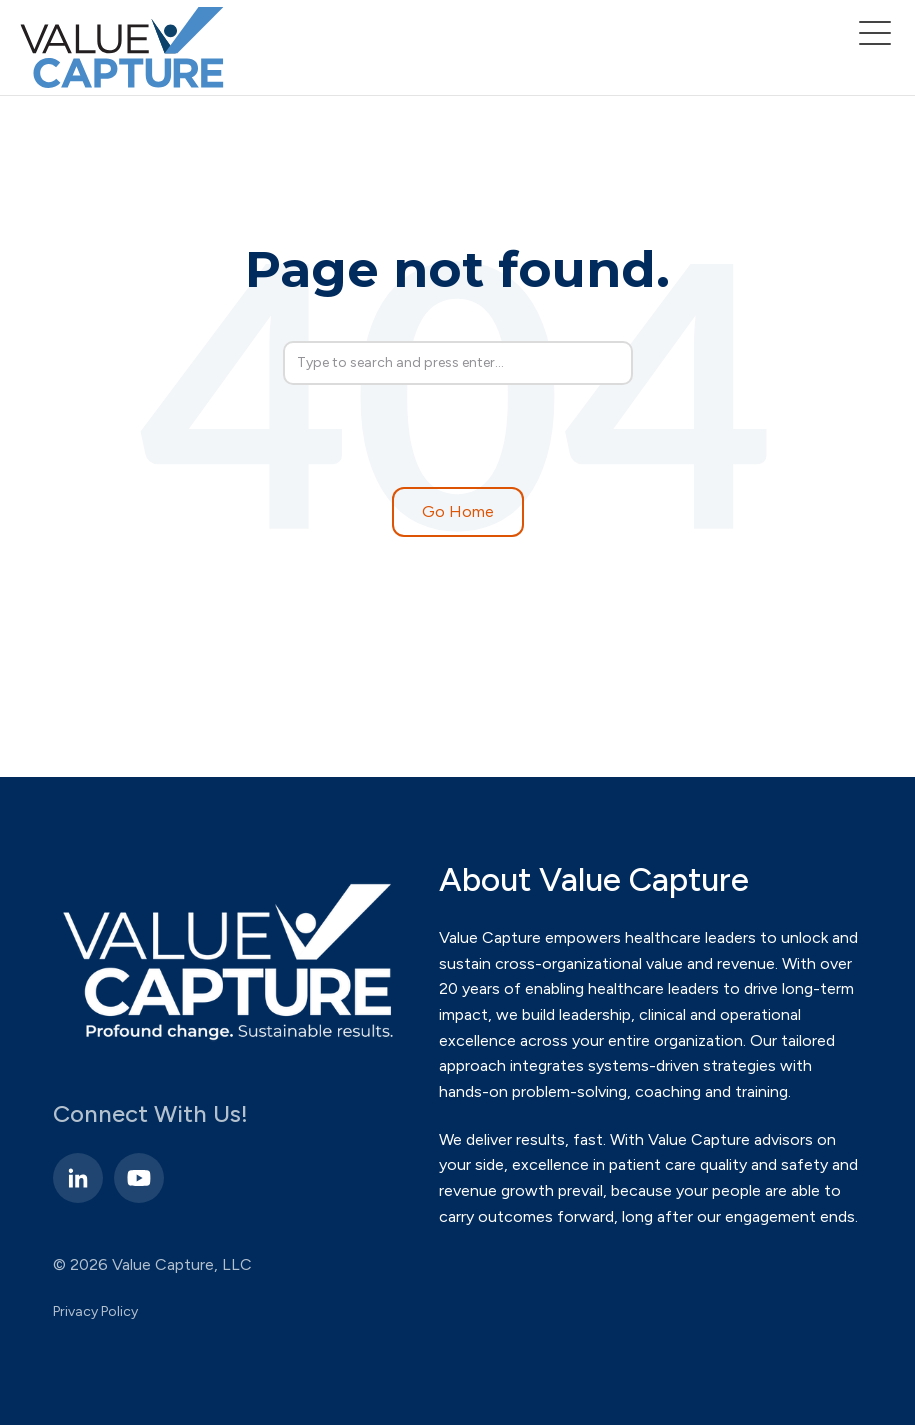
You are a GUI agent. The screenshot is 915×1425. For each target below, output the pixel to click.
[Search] (458, 363)
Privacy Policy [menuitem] (95, 1311)
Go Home (458, 511)
